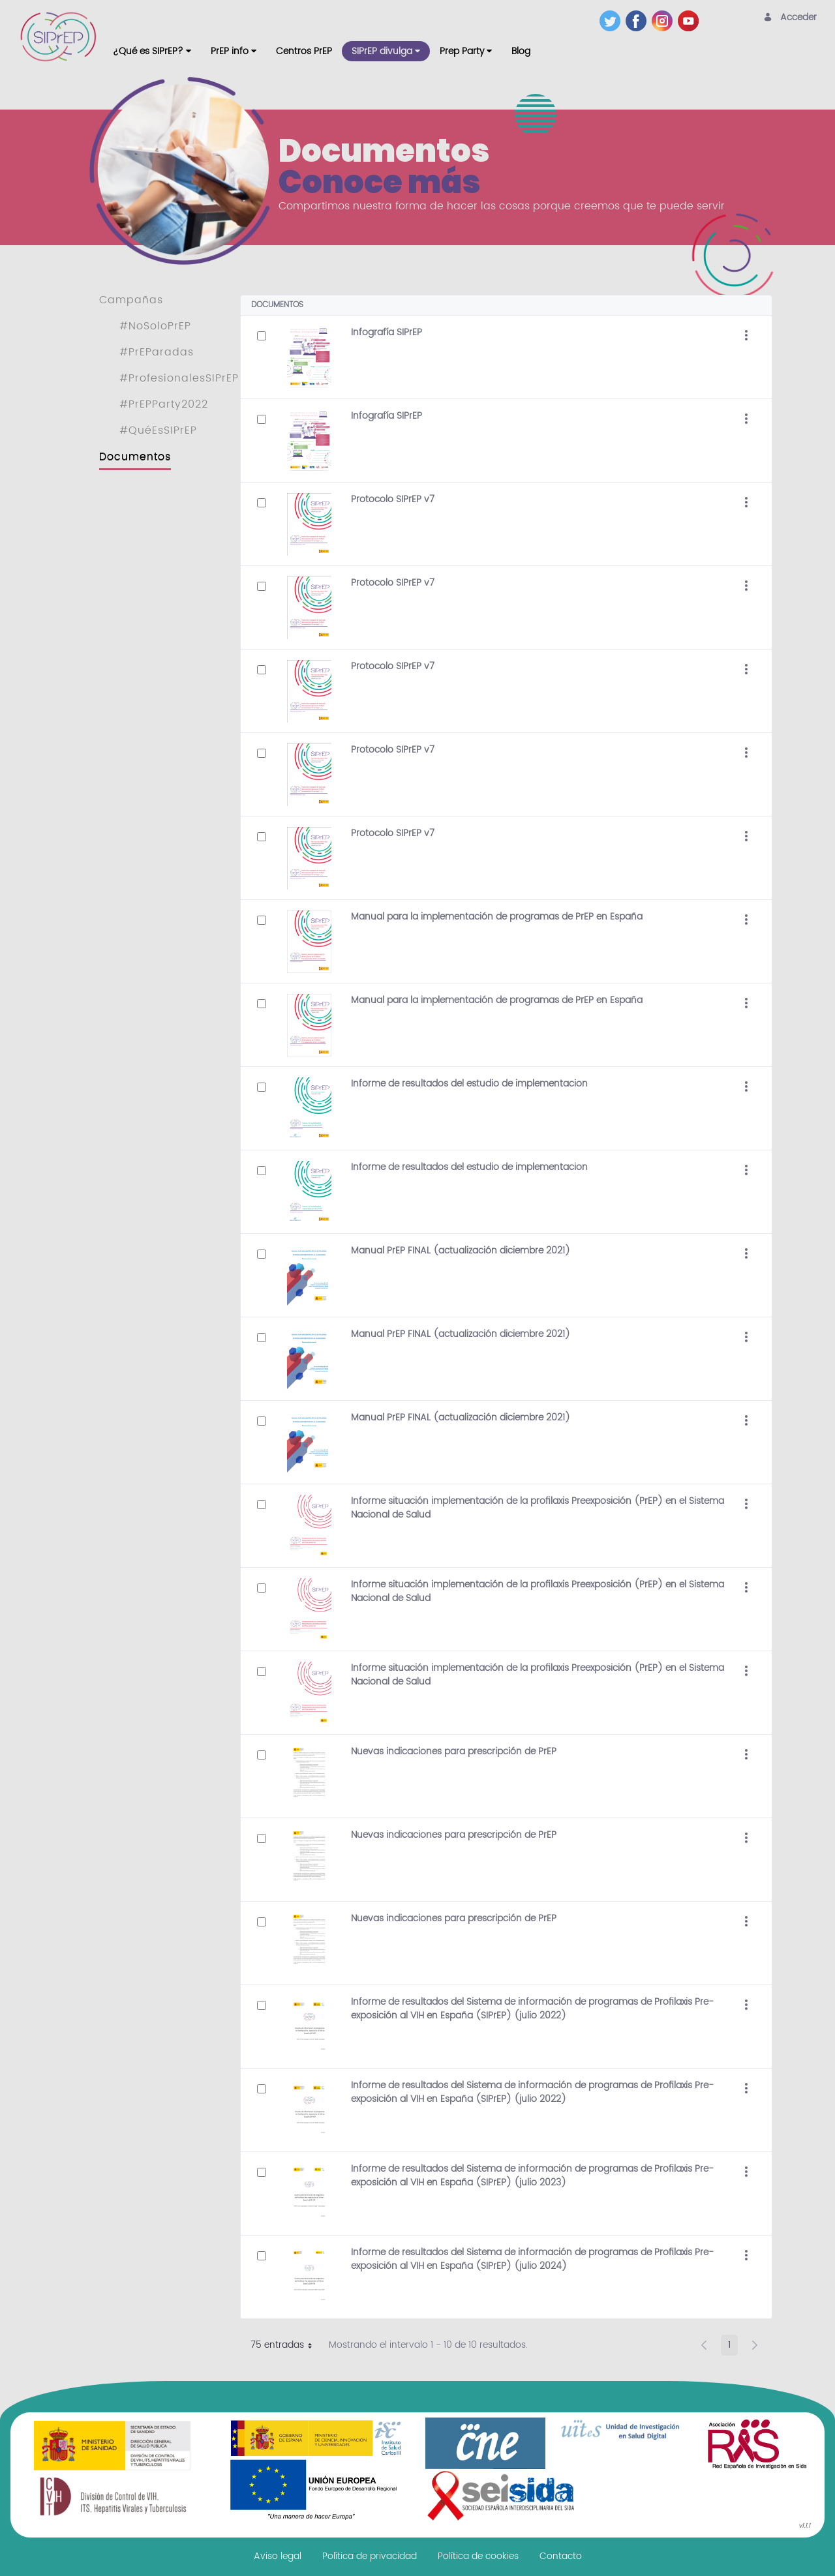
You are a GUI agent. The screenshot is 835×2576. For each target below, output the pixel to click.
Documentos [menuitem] (135, 456)
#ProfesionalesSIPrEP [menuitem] (179, 378)
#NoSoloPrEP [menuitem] (155, 326)
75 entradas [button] (286, 2346)
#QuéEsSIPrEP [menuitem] (158, 430)
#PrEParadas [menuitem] (156, 352)
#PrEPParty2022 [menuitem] (163, 404)
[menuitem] (152, 51)
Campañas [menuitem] (131, 300)
